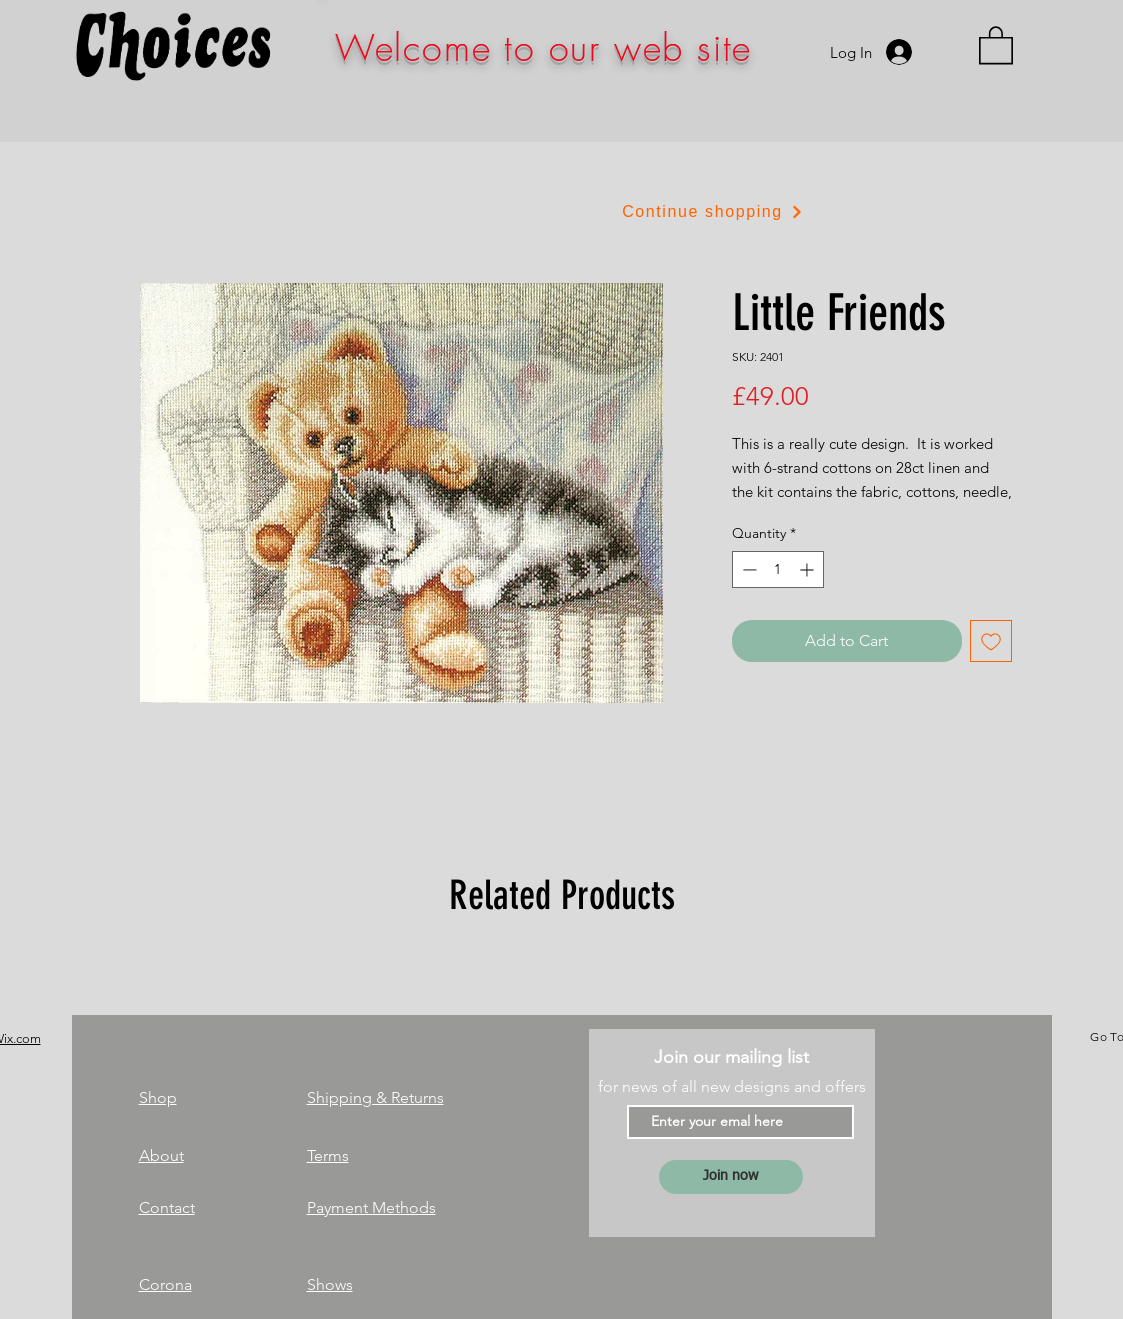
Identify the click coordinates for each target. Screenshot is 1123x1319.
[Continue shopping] (713, 211)
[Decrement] (747, 569)
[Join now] (731, 1177)
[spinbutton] (778, 569)
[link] (996, 44)
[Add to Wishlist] (991, 641)
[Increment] (808, 569)
